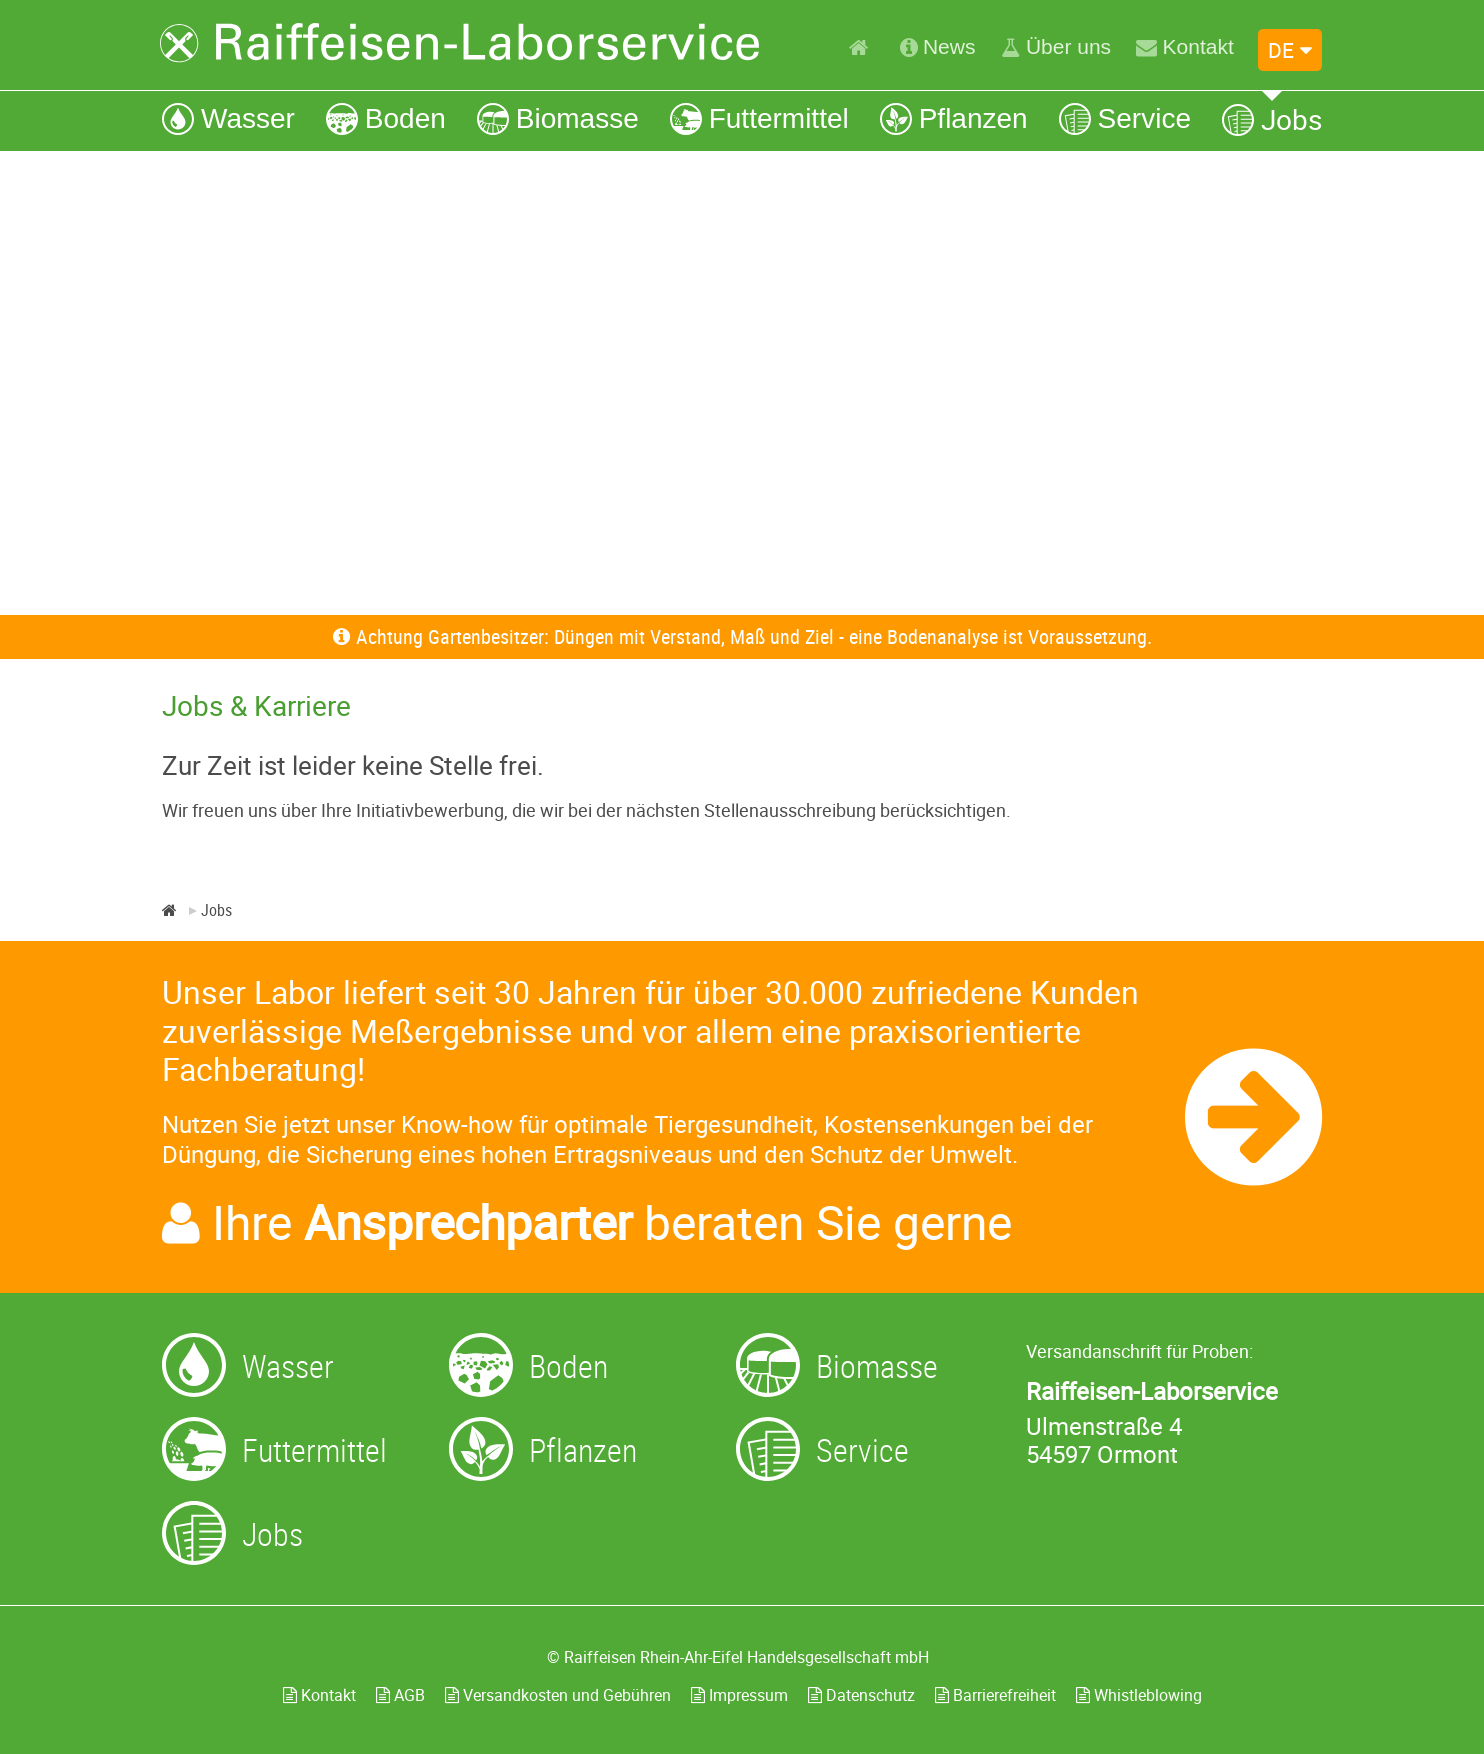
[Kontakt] (1184, 47)
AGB (400, 1695)
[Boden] (386, 118)
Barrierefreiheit (995, 1695)
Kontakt (319, 1695)
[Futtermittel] (759, 118)
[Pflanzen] (954, 118)
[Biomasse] (558, 118)
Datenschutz (861, 1695)
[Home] (861, 47)
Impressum (739, 1695)
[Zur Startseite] (460, 43)
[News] (938, 47)
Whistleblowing (1139, 1695)
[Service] (1125, 118)
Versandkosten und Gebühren (558, 1695)
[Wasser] (228, 118)
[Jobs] (1272, 119)
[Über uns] (1056, 47)
